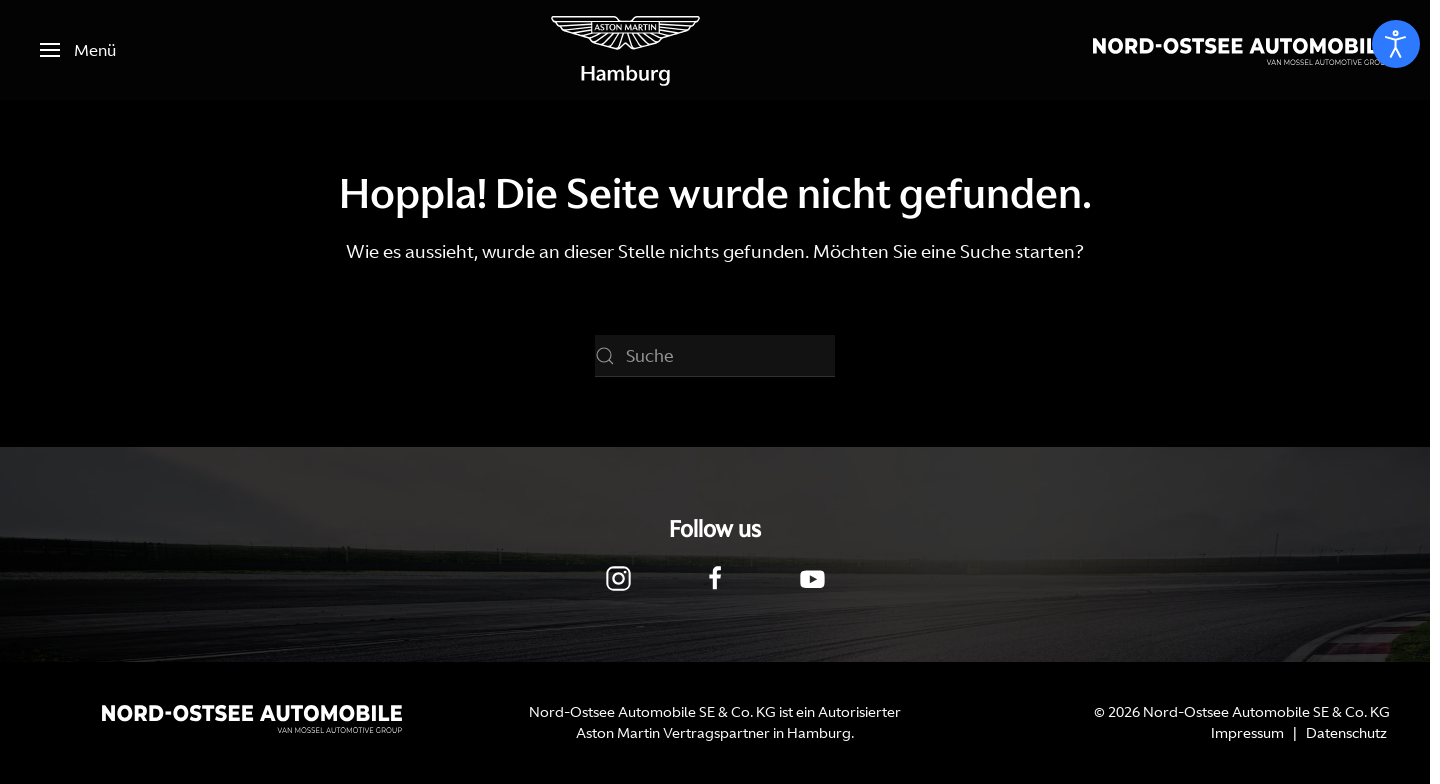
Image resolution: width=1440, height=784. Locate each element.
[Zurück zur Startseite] (626, 50)
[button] (78, 50)
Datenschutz (1346, 733)
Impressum (1247, 733)
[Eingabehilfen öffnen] (1396, 44)
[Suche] (715, 356)
